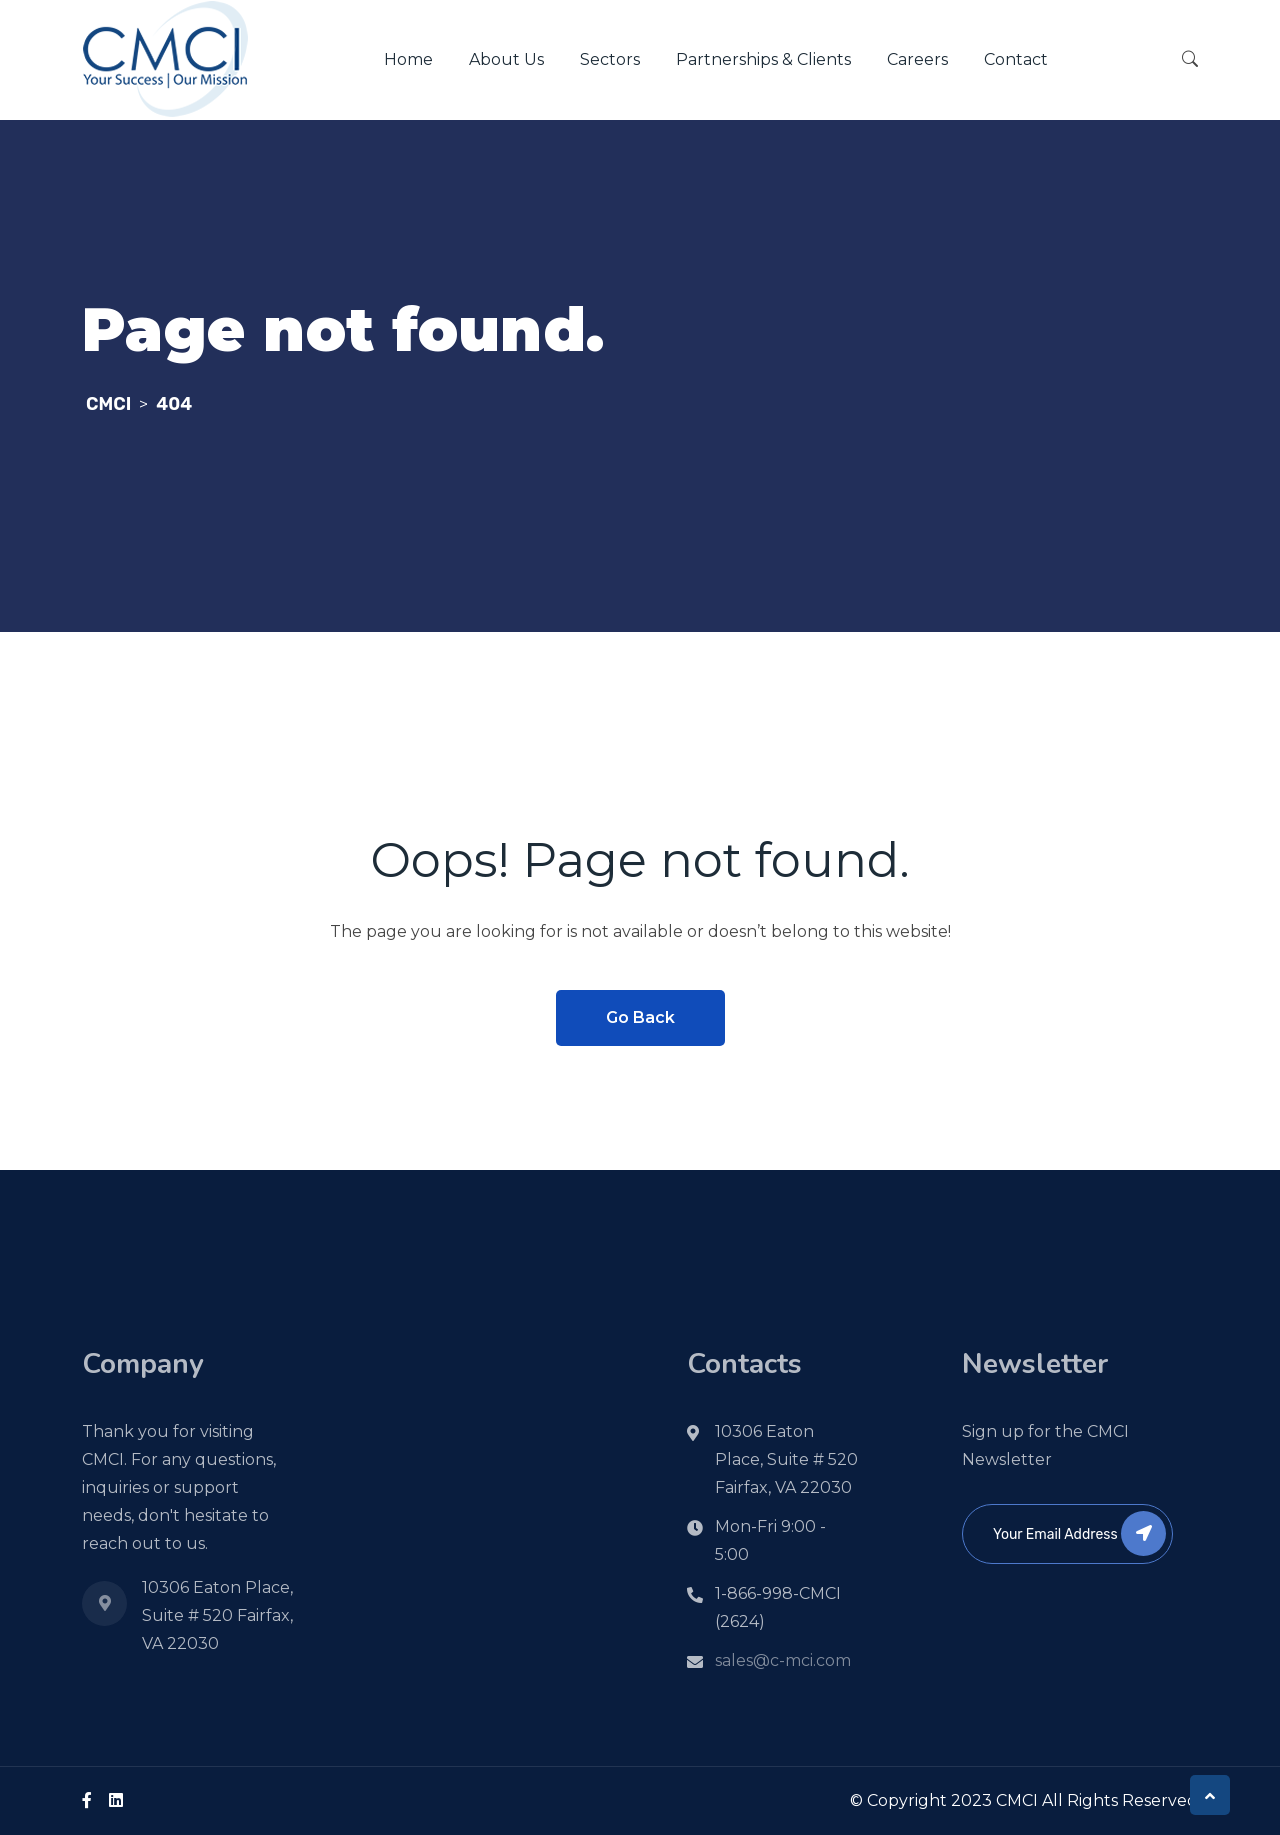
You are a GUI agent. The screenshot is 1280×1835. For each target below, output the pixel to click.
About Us (506, 59)
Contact (1016, 59)
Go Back (640, 1017)
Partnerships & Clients (763, 59)
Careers (917, 59)
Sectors (610, 59)
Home (408, 59)
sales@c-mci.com (783, 1660)
